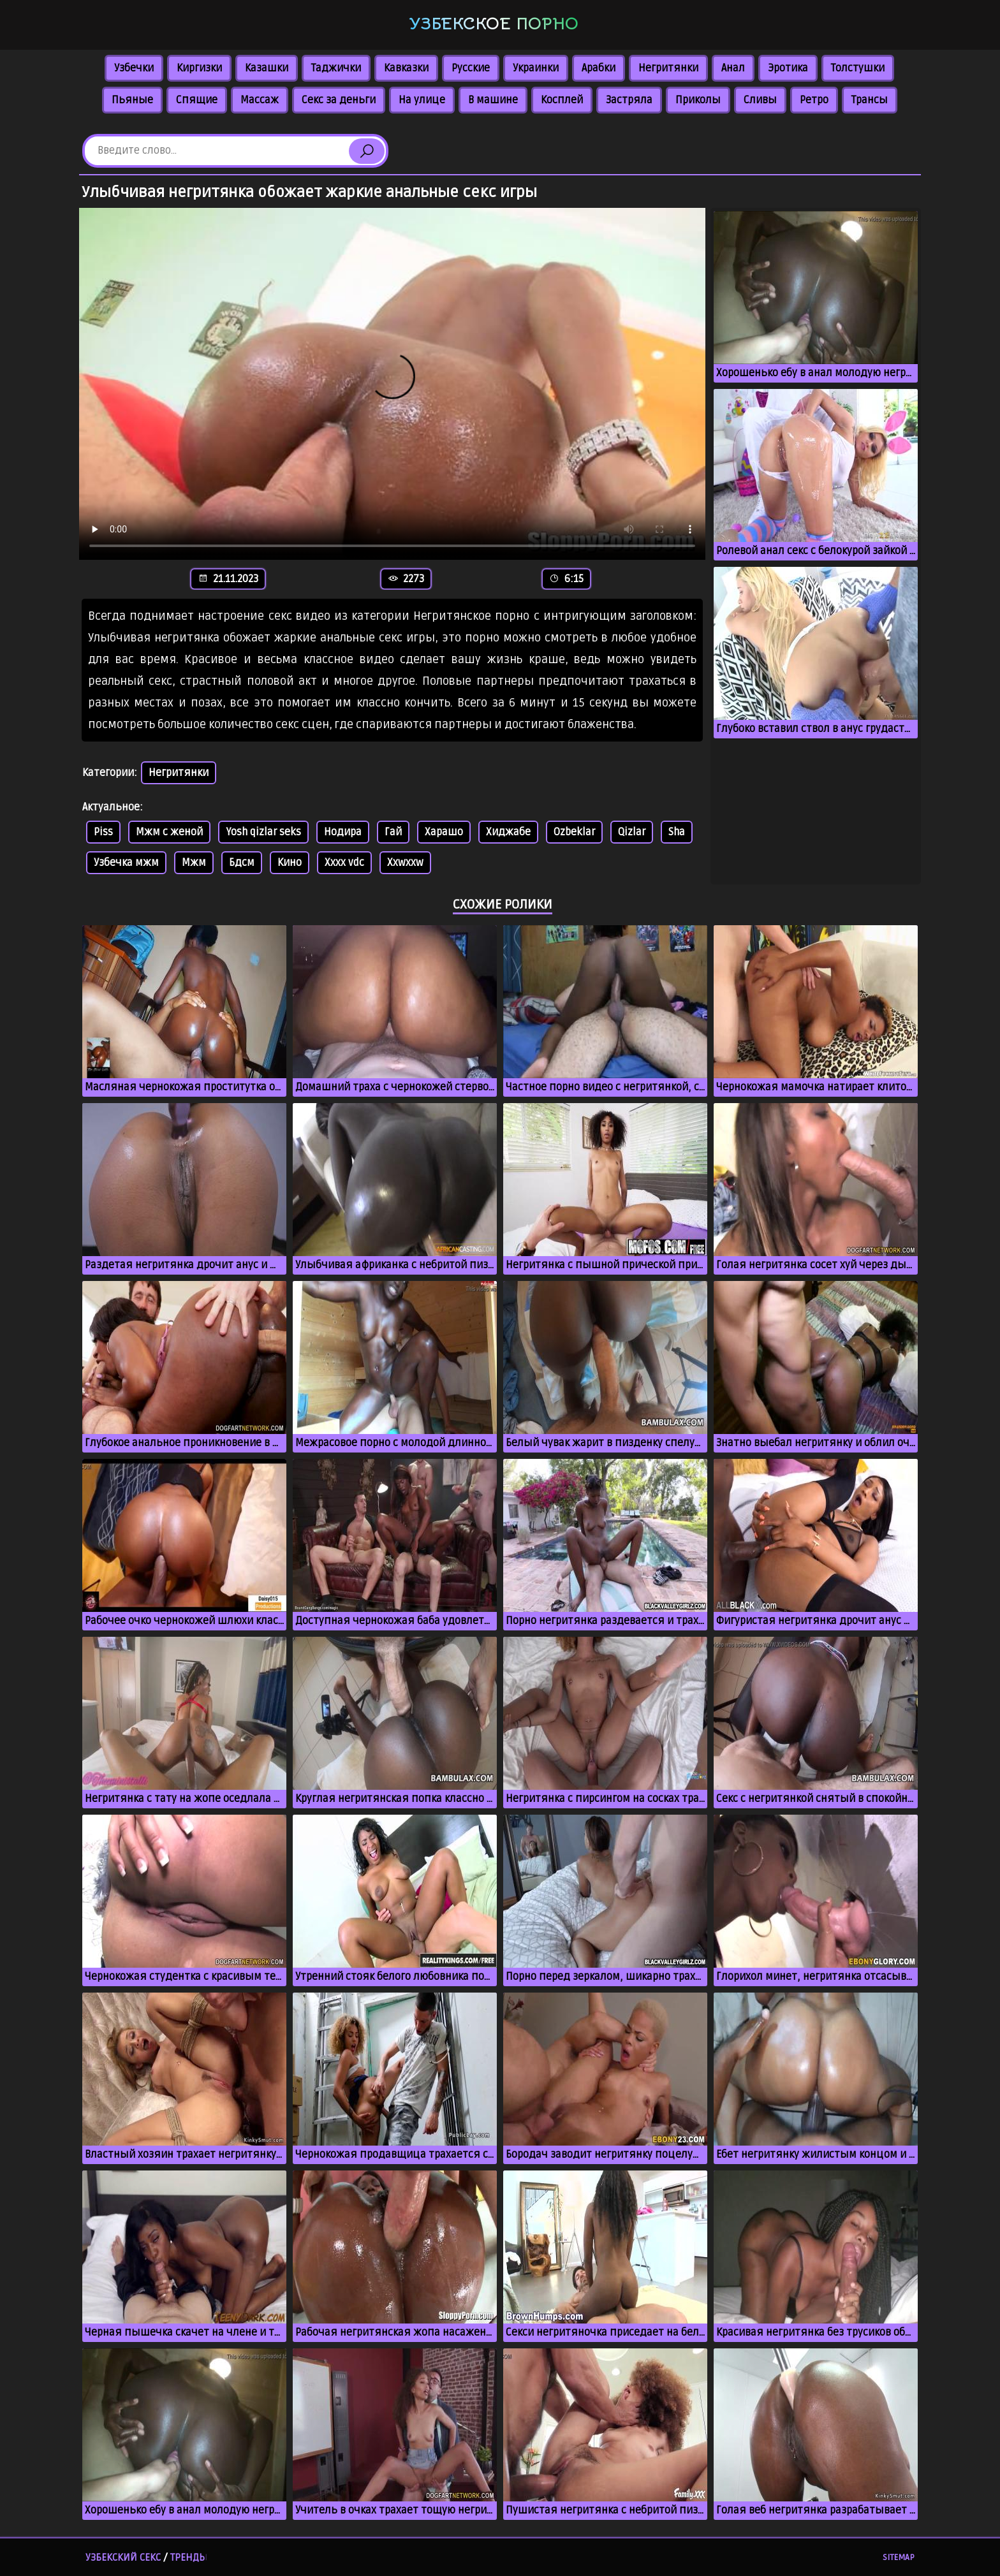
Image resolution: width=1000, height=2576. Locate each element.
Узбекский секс (123, 2557)
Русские (471, 68)
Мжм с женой (169, 832)
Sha (676, 832)
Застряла (629, 100)
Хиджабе (508, 832)
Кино (289, 862)
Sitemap (899, 2557)
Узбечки (134, 68)
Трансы (869, 100)
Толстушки (858, 68)
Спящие (196, 100)
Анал (733, 68)
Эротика (788, 68)
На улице (422, 100)
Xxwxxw (405, 862)
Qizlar (631, 832)
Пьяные (132, 100)
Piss (103, 832)
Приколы (698, 100)
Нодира (343, 832)
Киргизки (199, 68)
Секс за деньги (339, 100)
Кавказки (406, 68)
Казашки (266, 68)
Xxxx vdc (344, 862)
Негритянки (668, 68)
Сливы (760, 100)
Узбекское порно (493, 23)
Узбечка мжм (126, 862)
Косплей (562, 100)
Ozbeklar (574, 832)
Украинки (536, 68)
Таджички (336, 68)
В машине (493, 100)
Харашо (444, 832)
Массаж (259, 100)
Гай (393, 832)
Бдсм (241, 862)
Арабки (598, 68)
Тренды (188, 2557)
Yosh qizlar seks (263, 832)
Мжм (194, 862)
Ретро (814, 100)
